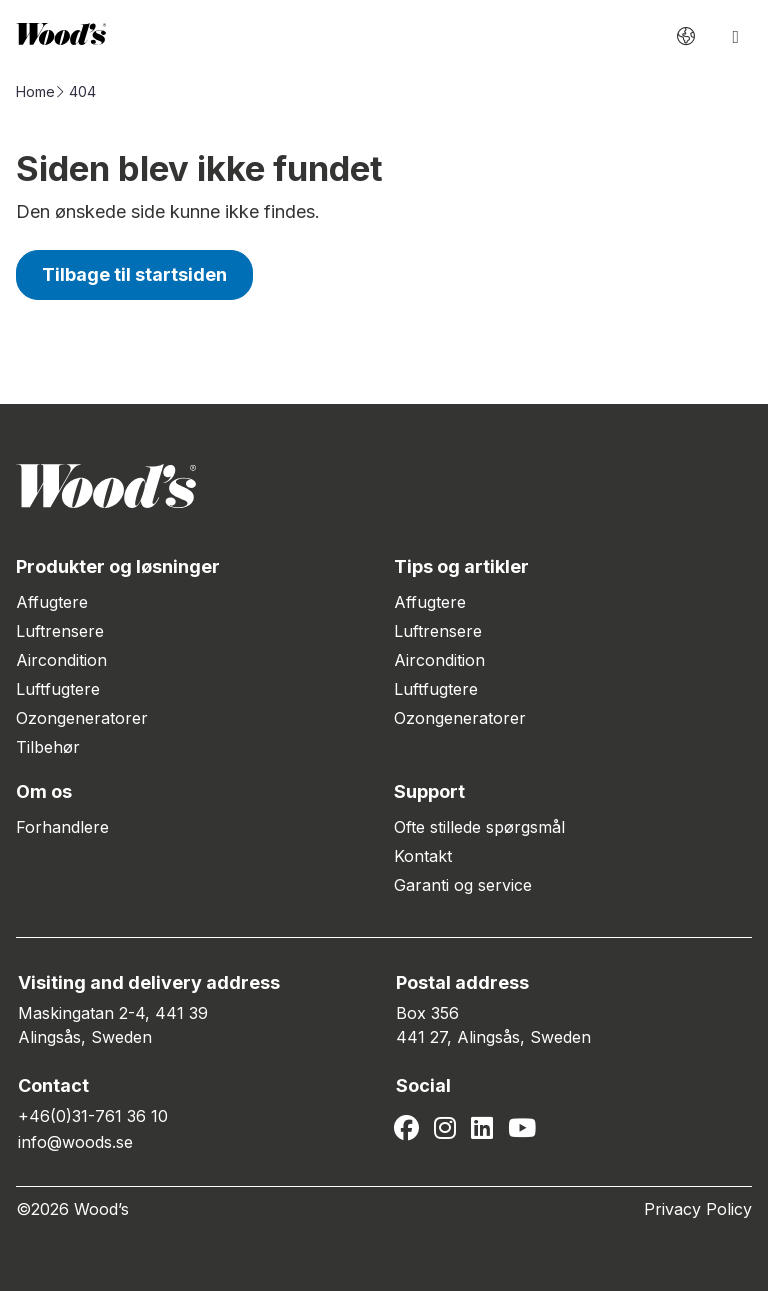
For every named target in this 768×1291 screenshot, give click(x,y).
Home (35, 91)
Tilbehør (48, 747)
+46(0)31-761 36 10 (93, 1116)
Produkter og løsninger (118, 566)
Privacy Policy (698, 1209)
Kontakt (423, 856)
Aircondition (61, 660)
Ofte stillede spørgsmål (479, 827)
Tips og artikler (461, 566)
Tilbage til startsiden (134, 274)
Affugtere (52, 602)
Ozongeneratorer (82, 718)
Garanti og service (463, 885)
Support (429, 791)
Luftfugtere (58, 689)
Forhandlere (62, 827)
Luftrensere (60, 631)
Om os (44, 791)
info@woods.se (75, 1142)
